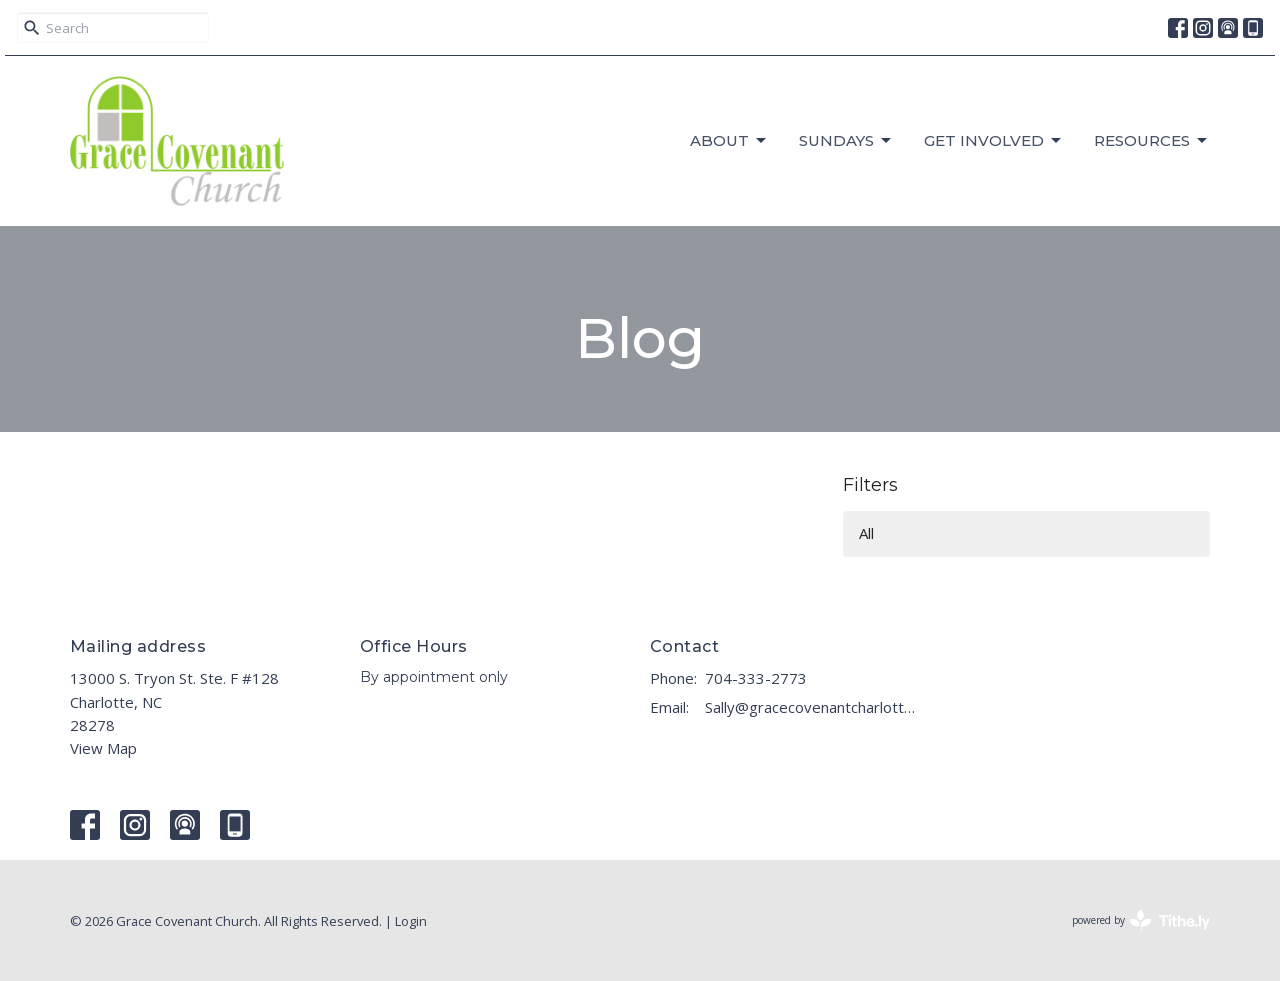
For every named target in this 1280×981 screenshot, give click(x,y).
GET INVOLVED (994, 141)
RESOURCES (1152, 141)
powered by (1141, 920)
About (729, 141)
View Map (103, 748)
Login (411, 921)
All (866, 533)
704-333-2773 (756, 678)
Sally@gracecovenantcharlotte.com (812, 707)
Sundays (846, 141)
